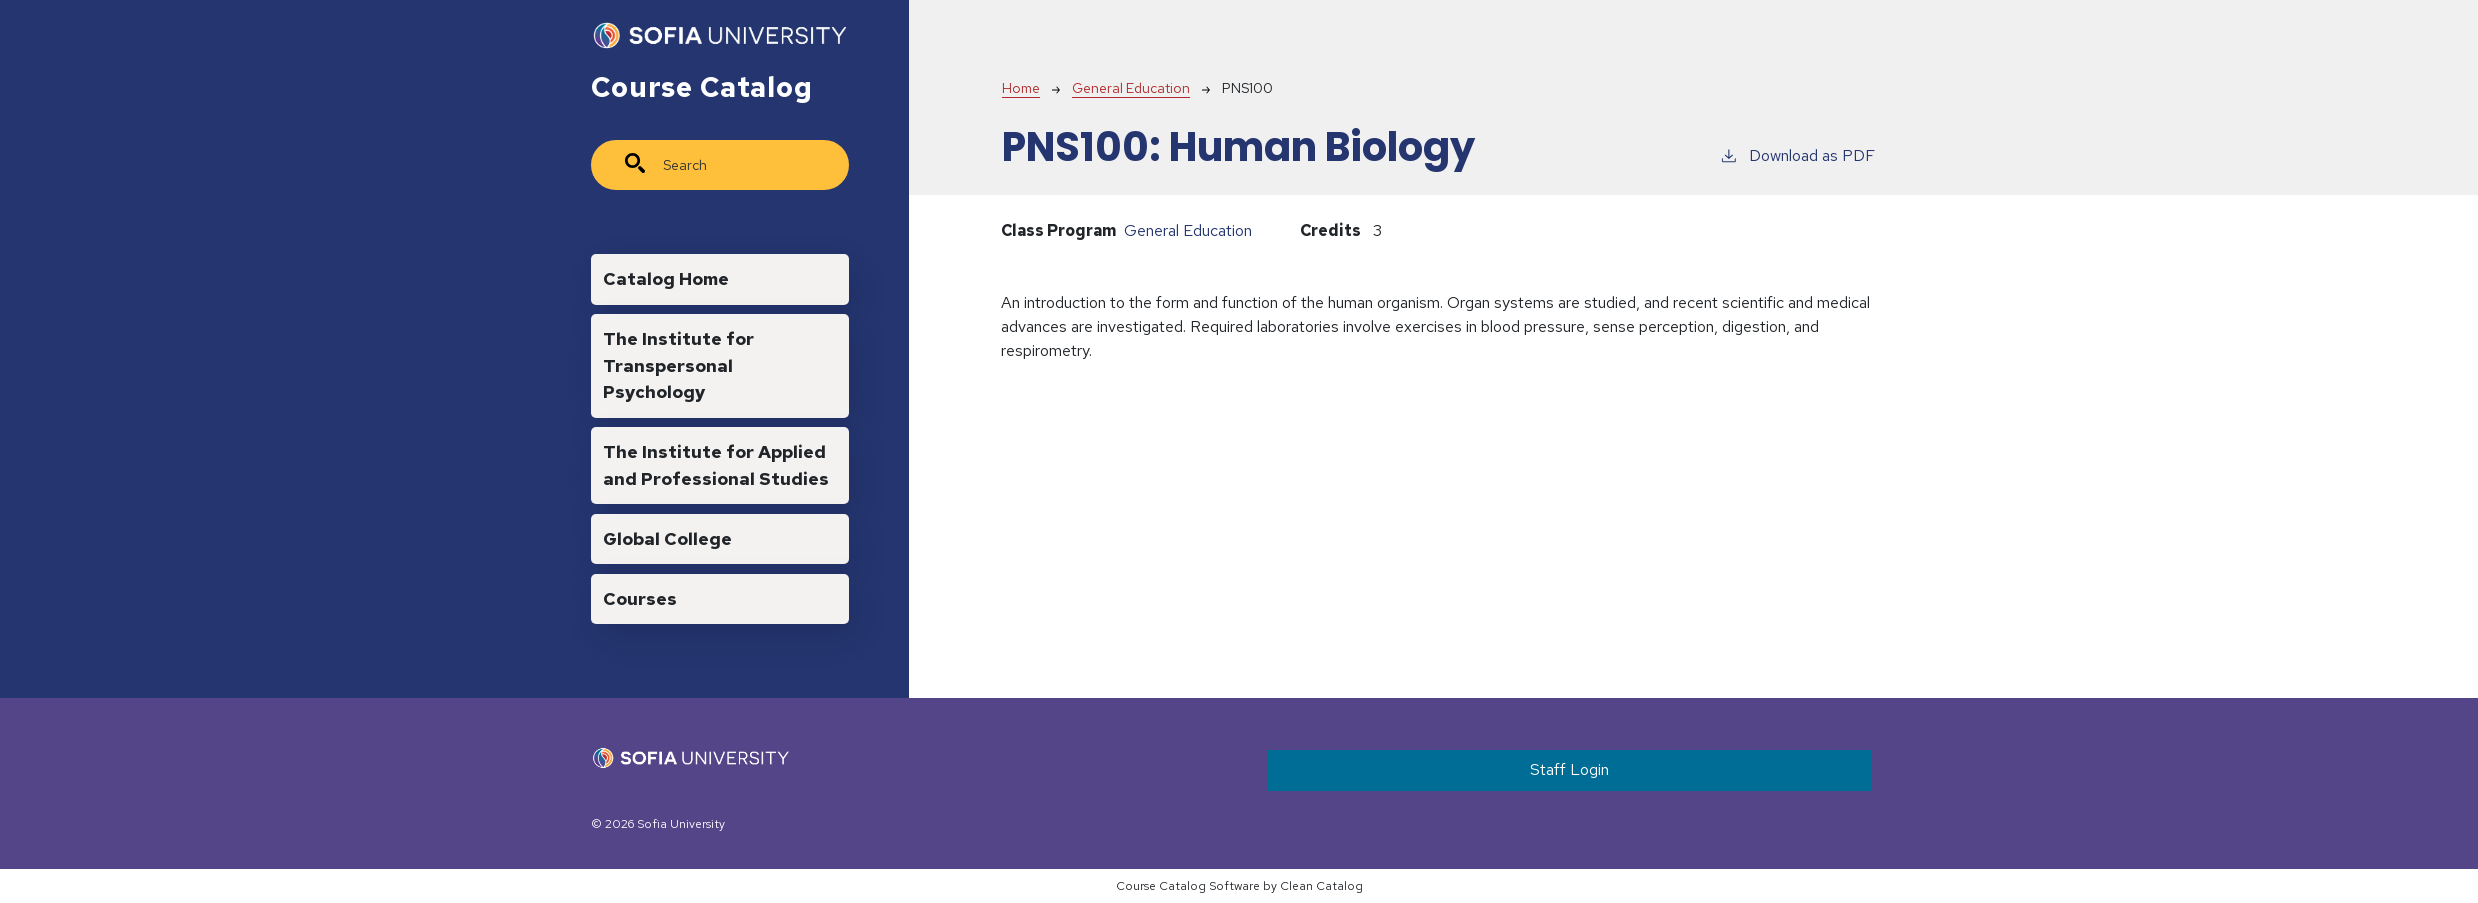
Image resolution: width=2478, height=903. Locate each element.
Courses (640, 598)
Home (1021, 88)
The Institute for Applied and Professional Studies (716, 464)
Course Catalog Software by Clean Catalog (1239, 886)
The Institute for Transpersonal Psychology (678, 365)
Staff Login (1569, 769)
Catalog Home (666, 278)
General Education (1131, 88)
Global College (667, 538)
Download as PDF (1797, 155)
